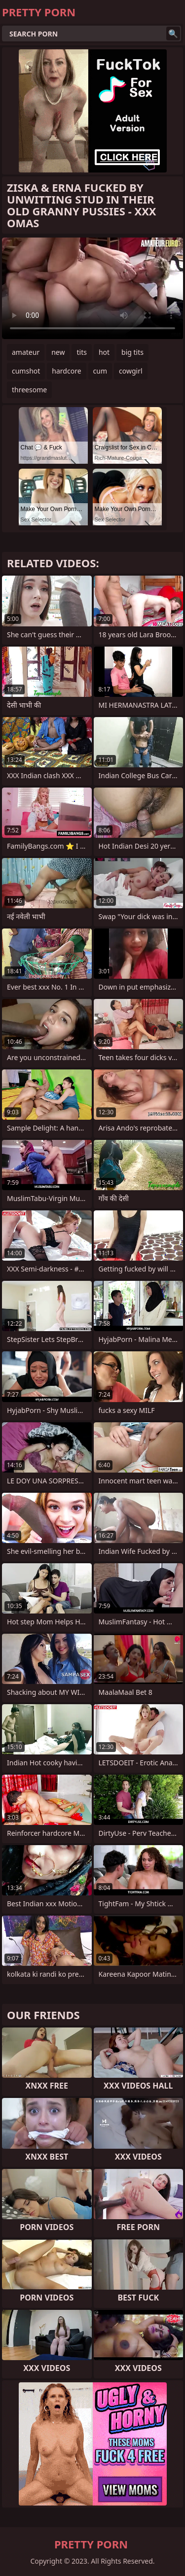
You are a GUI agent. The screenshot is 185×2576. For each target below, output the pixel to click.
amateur (25, 352)
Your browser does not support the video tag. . (92, 288)
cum (100, 371)
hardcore (66, 371)
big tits (132, 352)
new (58, 352)
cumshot (26, 371)
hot (104, 352)
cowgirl (131, 371)
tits (81, 352)
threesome (29, 389)
